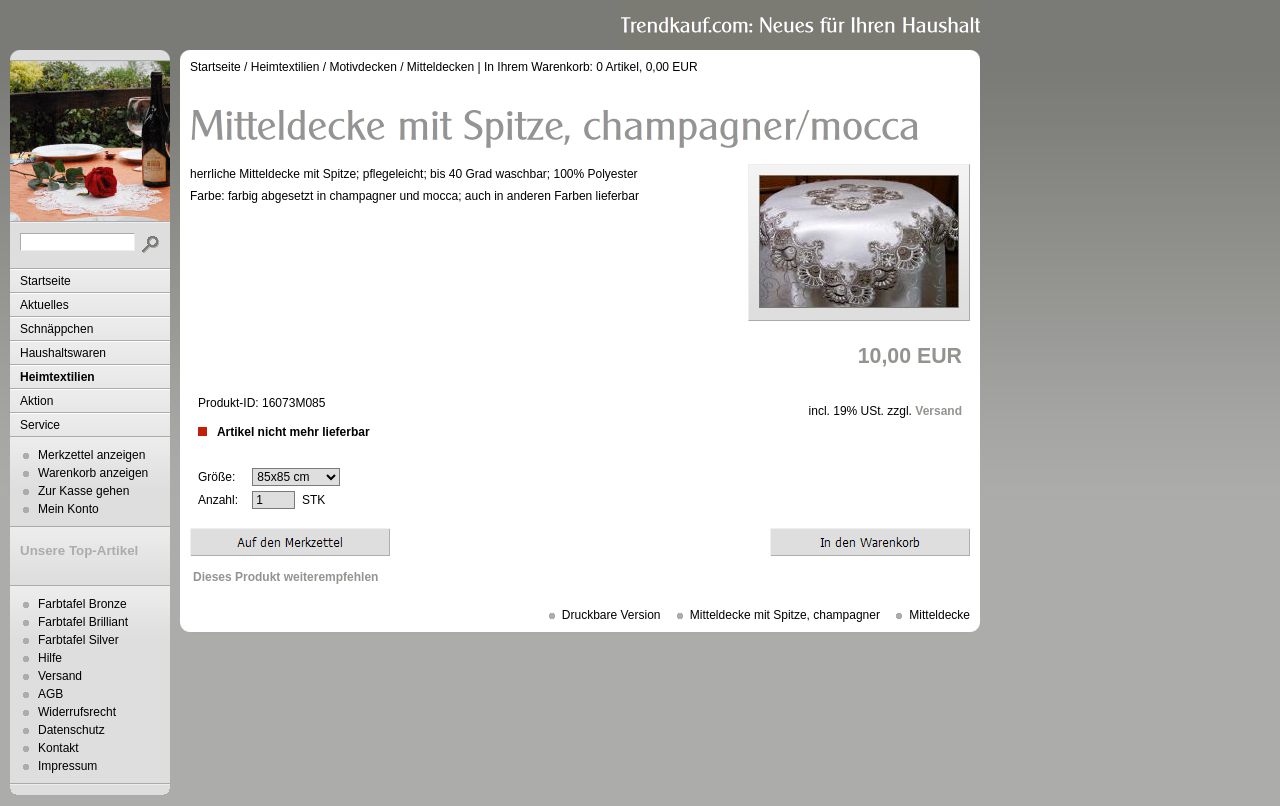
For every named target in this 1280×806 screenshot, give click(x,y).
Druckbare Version (611, 615)
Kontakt (58, 748)
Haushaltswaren (63, 353)
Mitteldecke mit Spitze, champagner (785, 615)
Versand (60, 676)
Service (40, 425)
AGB (50, 694)
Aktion (36, 401)
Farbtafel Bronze (82, 604)
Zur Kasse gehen (83, 491)
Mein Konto (68, 509)
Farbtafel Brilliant (83, 622)
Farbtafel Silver (78, 640)
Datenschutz (71, 730)
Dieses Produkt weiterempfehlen (285, 577)
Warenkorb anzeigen (93, 473)
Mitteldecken (440, 67)
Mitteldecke (939, 615)
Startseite (45, 281)
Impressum (67, 766)
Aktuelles (44, 305)
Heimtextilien (57, 377)
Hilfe (50, 658)
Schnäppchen (56, 329)
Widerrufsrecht (77, 712)
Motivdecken (362, 67)
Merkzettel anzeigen (91, 455)
